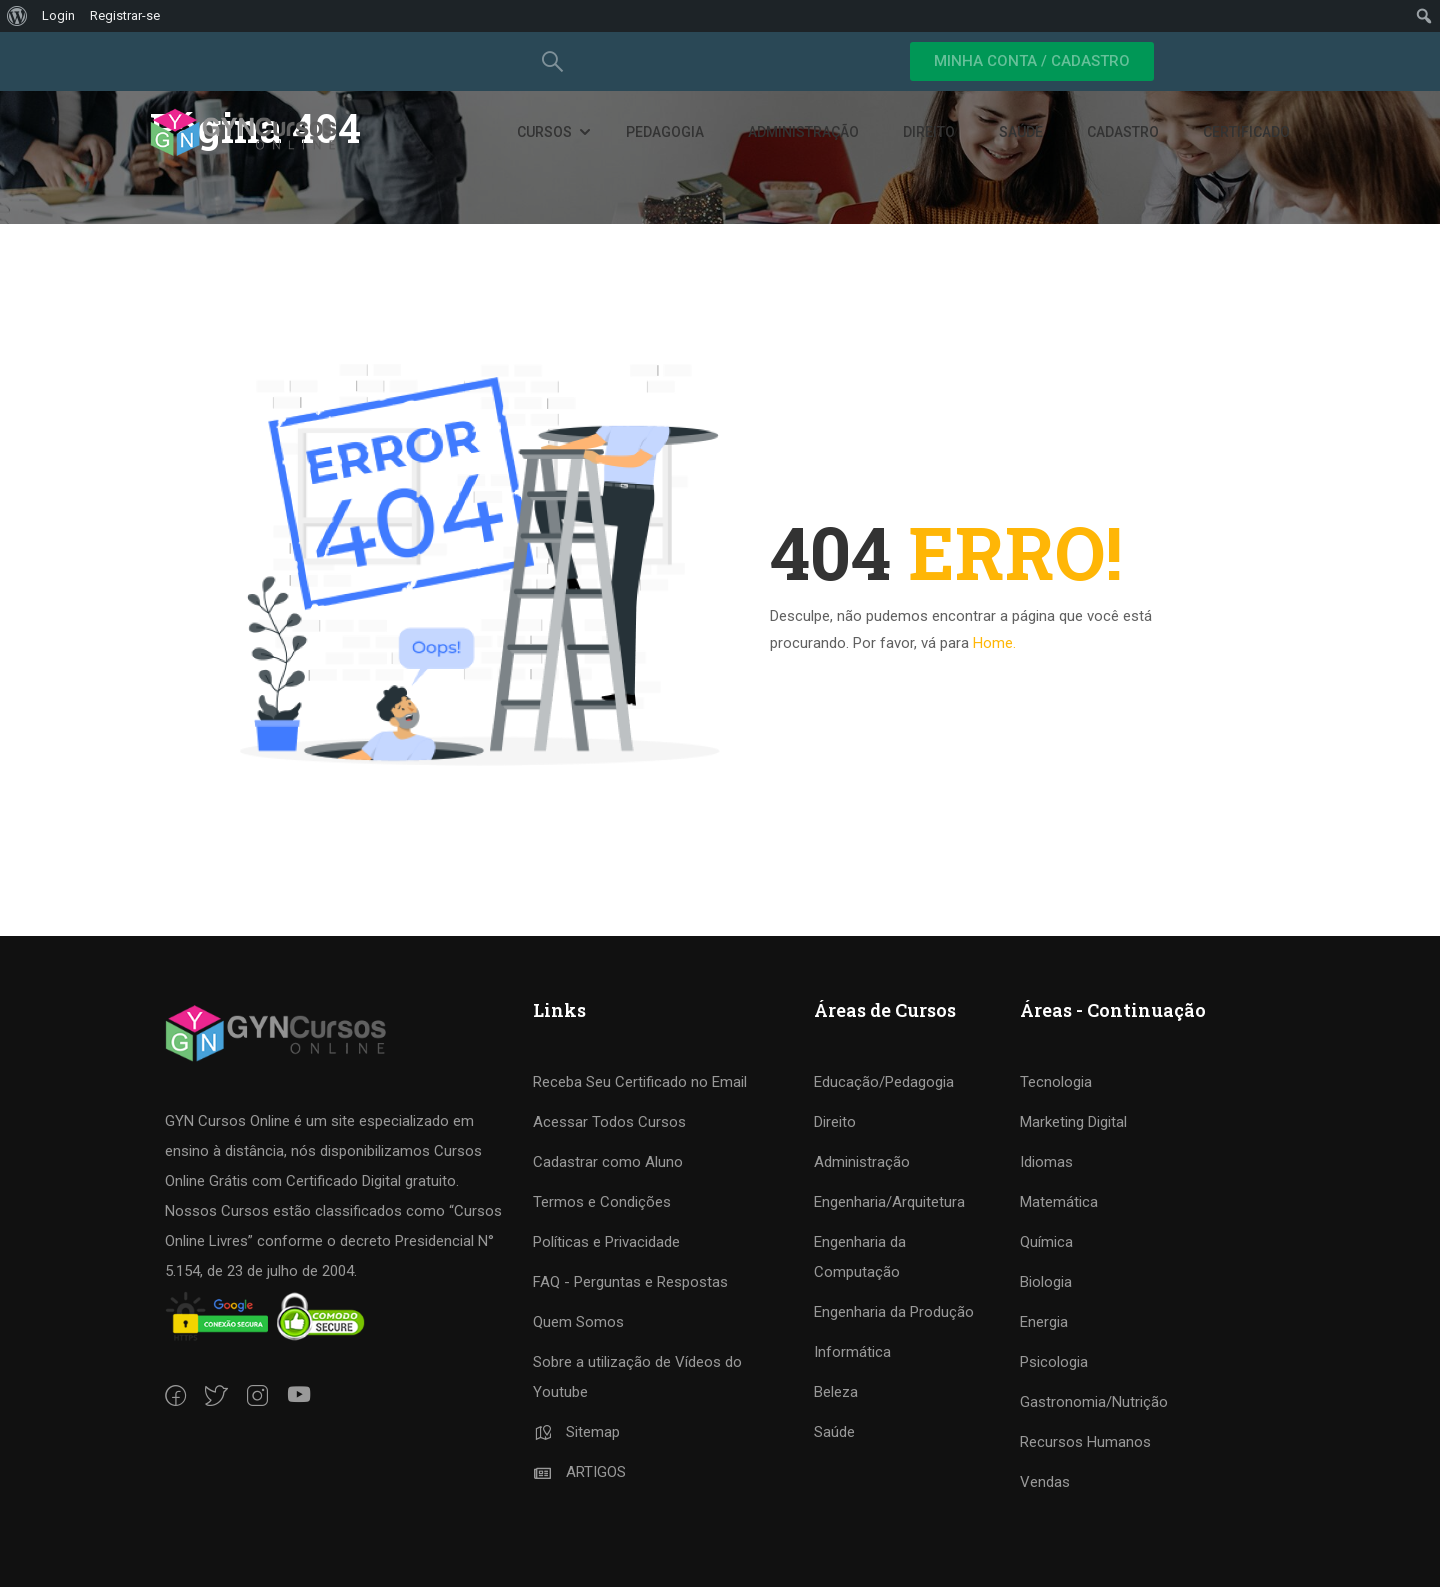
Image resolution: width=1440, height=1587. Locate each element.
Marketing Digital (1073, 1122)
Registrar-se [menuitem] (125, 15)
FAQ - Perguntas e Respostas (630, 1282)
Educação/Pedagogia (884, 1082)
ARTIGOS (579, 1472)
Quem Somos (578, 1322)
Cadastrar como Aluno (608, 1162)
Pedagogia (665, 133)
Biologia (1046, 1282)
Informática (852, 1352)
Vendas (1045, 1482)
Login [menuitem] (58, 15)
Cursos (544, 133)
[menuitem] (17, 16)
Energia (1044, 1322)
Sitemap (576, 1432)
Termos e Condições (602, 1202)
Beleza (836, 1392)
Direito (929, 133)
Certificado (1246, 133)
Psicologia (1054, 1362)
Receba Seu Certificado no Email (640, 1082)
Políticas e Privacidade (606, 1242)
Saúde (1021, 133)
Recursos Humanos (1085, 1442)
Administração (803, 133)
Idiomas (1046, 1162)
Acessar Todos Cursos (609, 1122)
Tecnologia (1056, 1082)
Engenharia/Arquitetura (889, 1202)
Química (1046, 1242)
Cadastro (1123, 133)
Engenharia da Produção (894, 1312)
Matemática (1059, 1202)
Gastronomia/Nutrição (1094, 1402)
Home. (994, 643)
